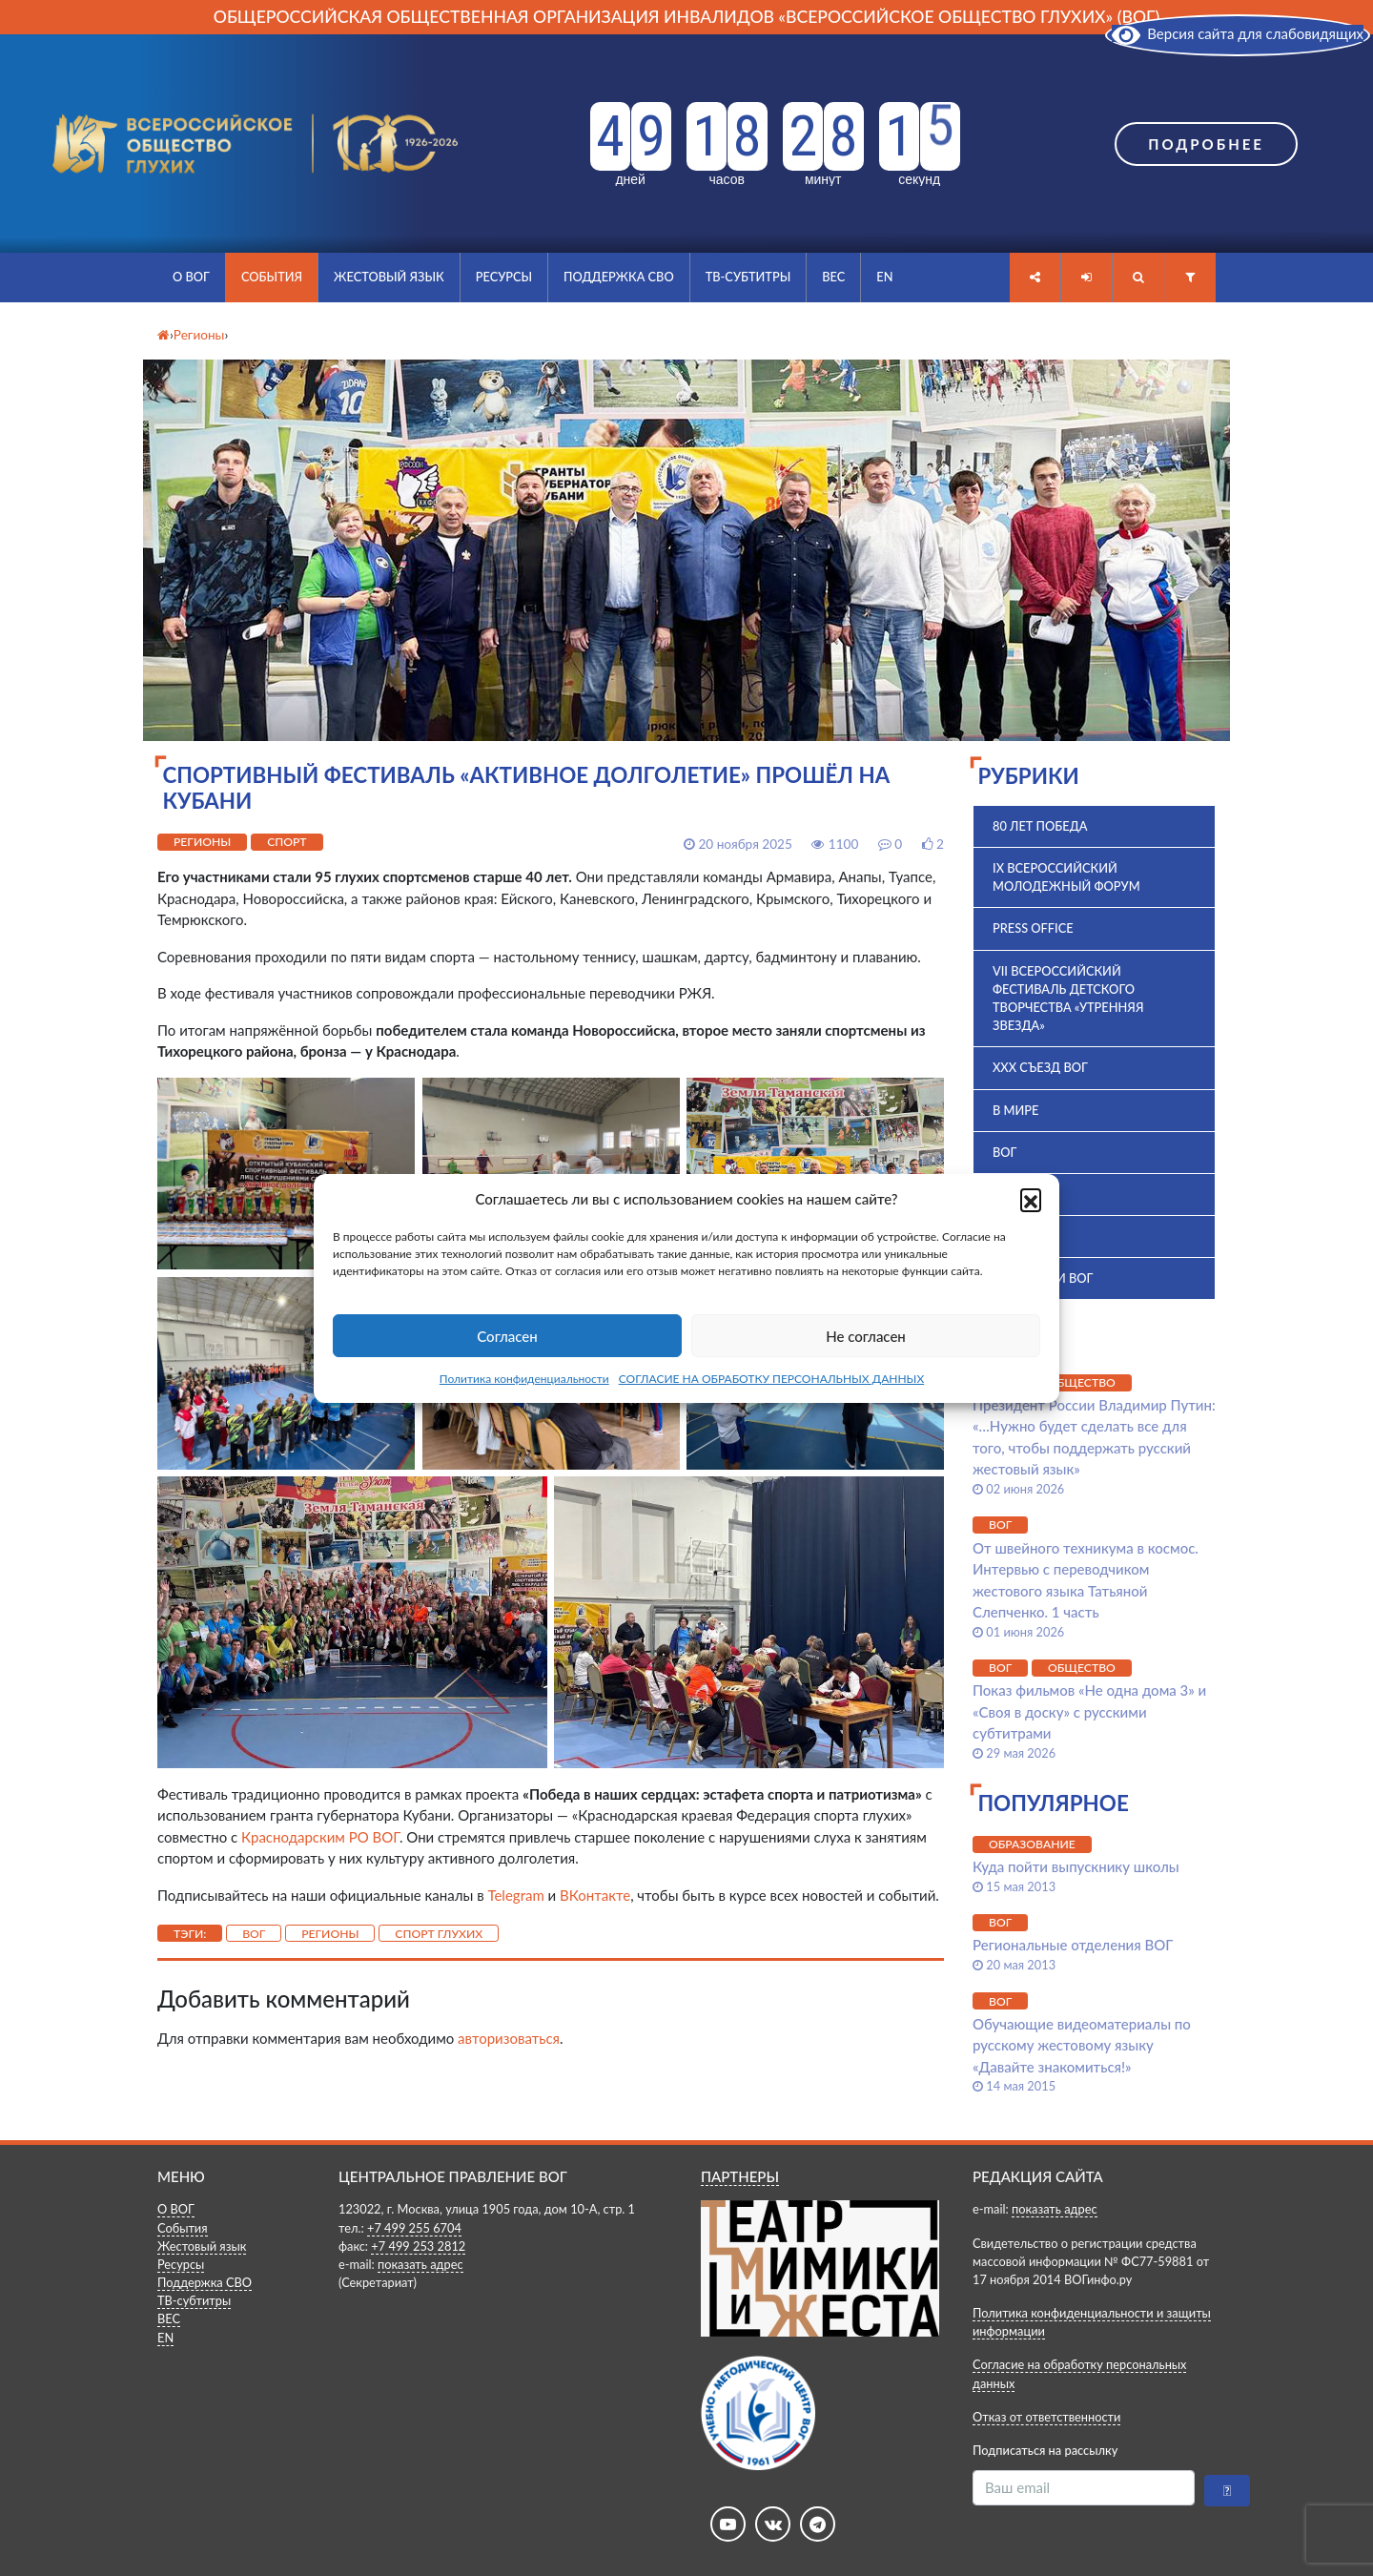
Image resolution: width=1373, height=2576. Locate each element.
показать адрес (420, 2264)
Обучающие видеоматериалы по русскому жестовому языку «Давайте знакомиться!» (1082, 2045)
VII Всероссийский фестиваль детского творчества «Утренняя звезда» (1068, 998)
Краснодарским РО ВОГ (320, 1836)
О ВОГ (191, 276)
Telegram (515, 1895)
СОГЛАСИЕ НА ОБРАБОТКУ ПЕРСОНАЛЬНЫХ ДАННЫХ (772, 1378)
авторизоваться (509, 2038)
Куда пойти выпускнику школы (1076, 1866)
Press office (1033, 928)
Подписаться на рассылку (1045, 2450)
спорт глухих (438, 1934)
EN (884, 276)
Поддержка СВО (619, 276)
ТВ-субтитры (748, 276)
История (1022, 1236)
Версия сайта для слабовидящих (1237, 33)
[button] (1030, 1198)
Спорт (286, 842)
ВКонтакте (595, 1895)
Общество (1082, 1382)
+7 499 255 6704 (414, 2228)
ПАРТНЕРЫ (740, 2176)
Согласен (507, 1336)
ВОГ (253, 1934)
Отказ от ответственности (1046, 2416)
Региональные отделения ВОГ (1073, 1944)
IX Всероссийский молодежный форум (1066, 877)
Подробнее (1206, 144)
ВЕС (833, 276)
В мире (1015, 1110)
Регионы (202, 842)
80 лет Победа (1040, 826)
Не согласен (866, 1336)
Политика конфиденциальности (524, 1378)
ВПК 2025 (1021, 1194)
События (271, 276)
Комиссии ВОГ (1043, 1278)
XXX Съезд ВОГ (1040, 1067)
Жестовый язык (389, 276)
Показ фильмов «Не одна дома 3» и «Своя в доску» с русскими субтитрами (1089, 1711)
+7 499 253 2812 (418, 2246)
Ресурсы (504, 276)
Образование (1032, 1844)
